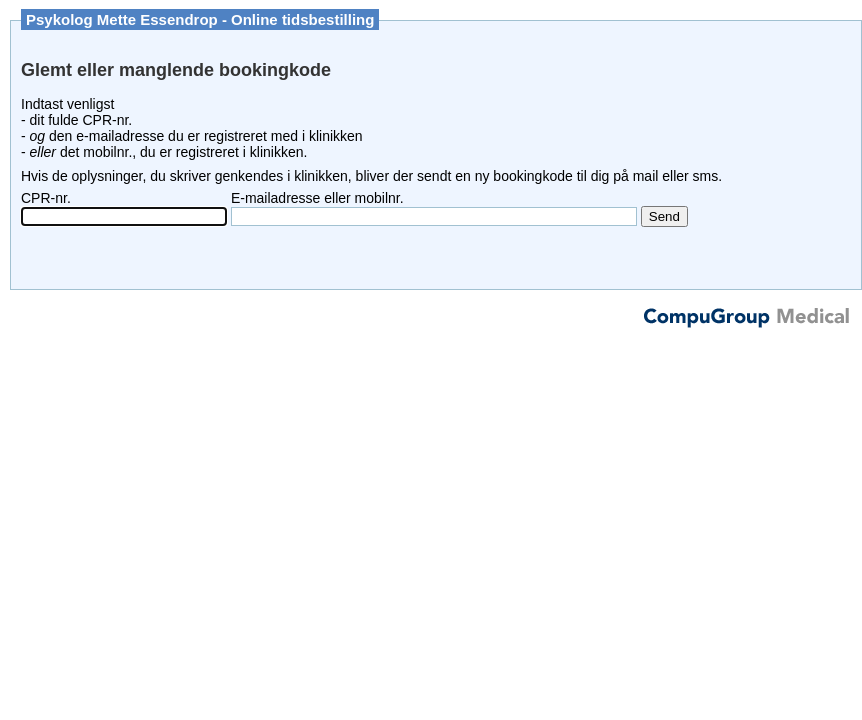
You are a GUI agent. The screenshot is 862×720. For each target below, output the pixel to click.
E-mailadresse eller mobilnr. (317, 198)
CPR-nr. (46, 198)
